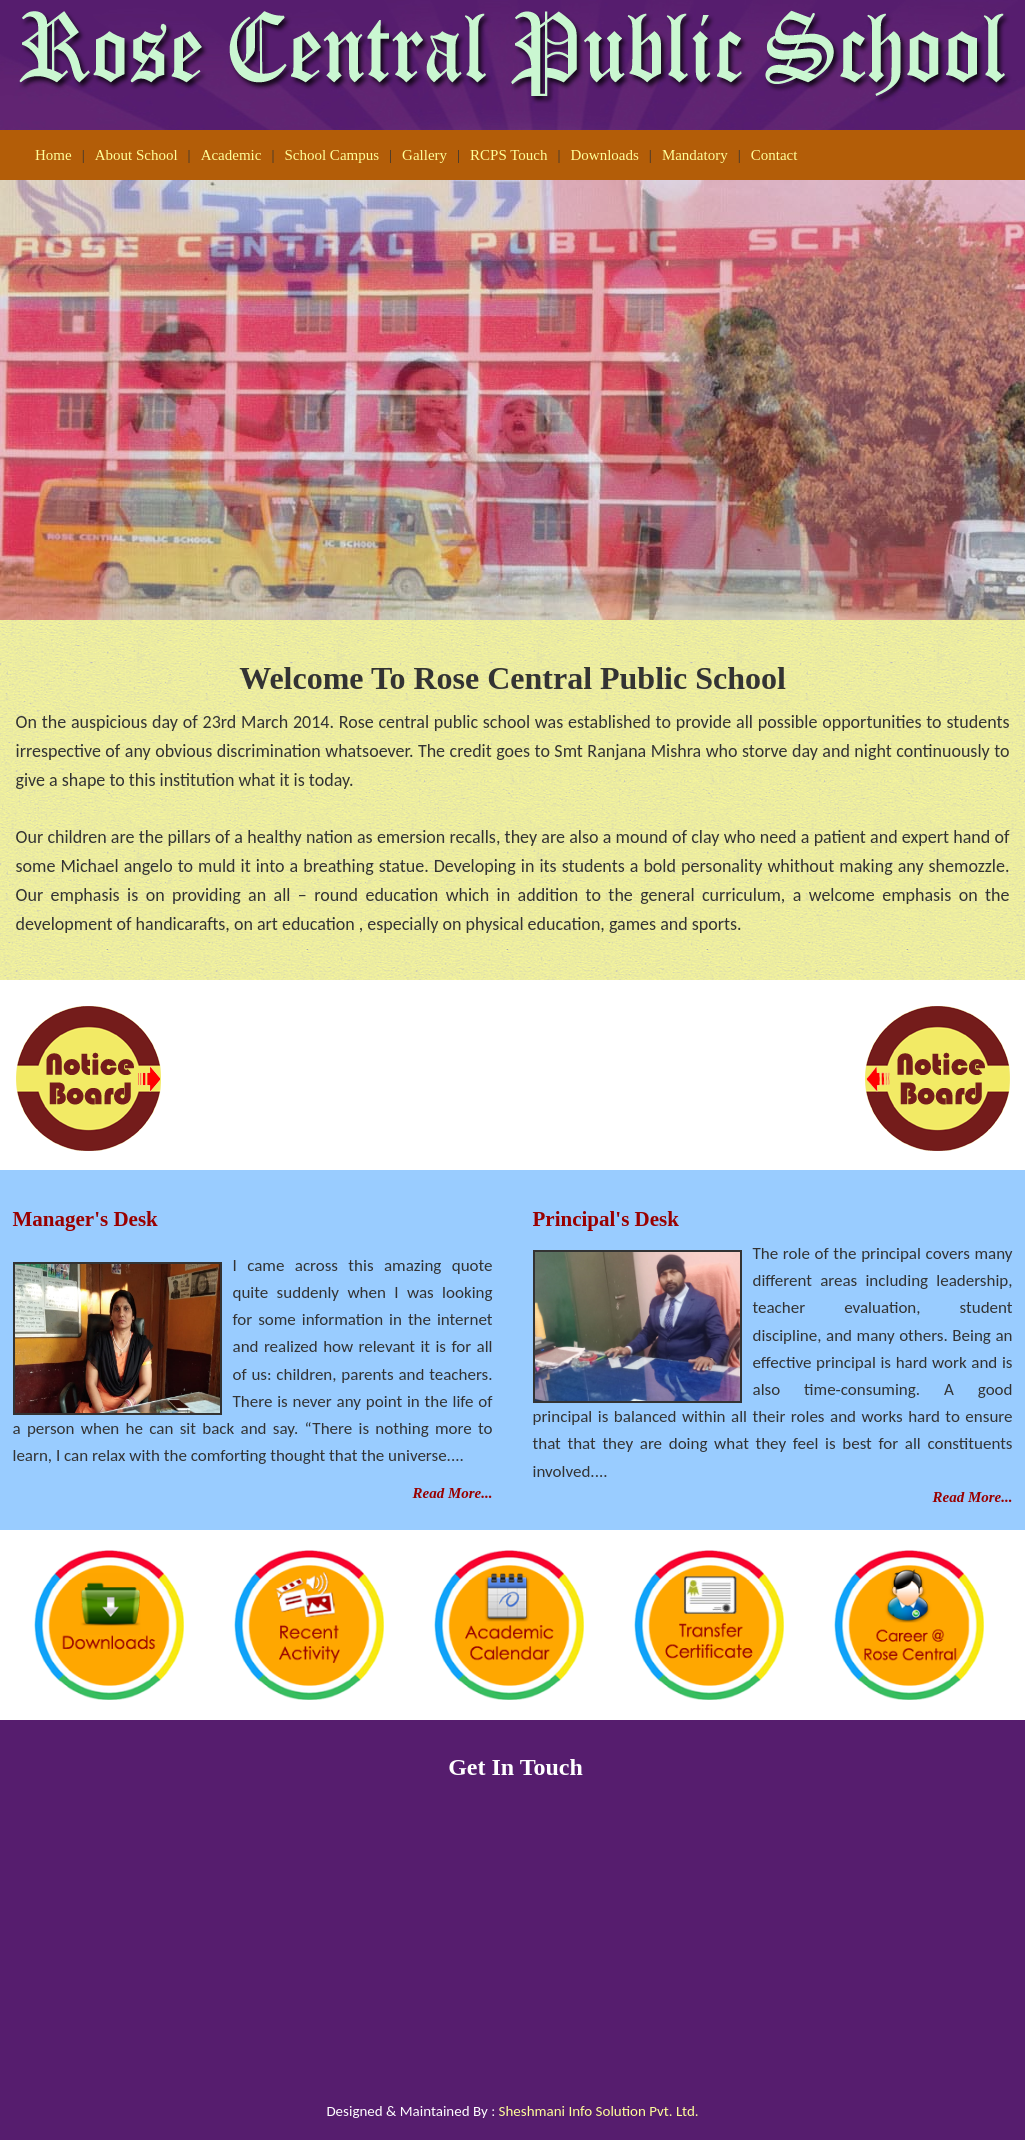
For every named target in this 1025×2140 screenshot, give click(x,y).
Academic (231, 155)
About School (136, 155)
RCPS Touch (508, 155)
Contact (774, 155)
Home (53, 155)
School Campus (331, 155)
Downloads (605, 155)
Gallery (424, 155)
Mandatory (695, 155)
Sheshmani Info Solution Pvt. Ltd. (599, 2111)
